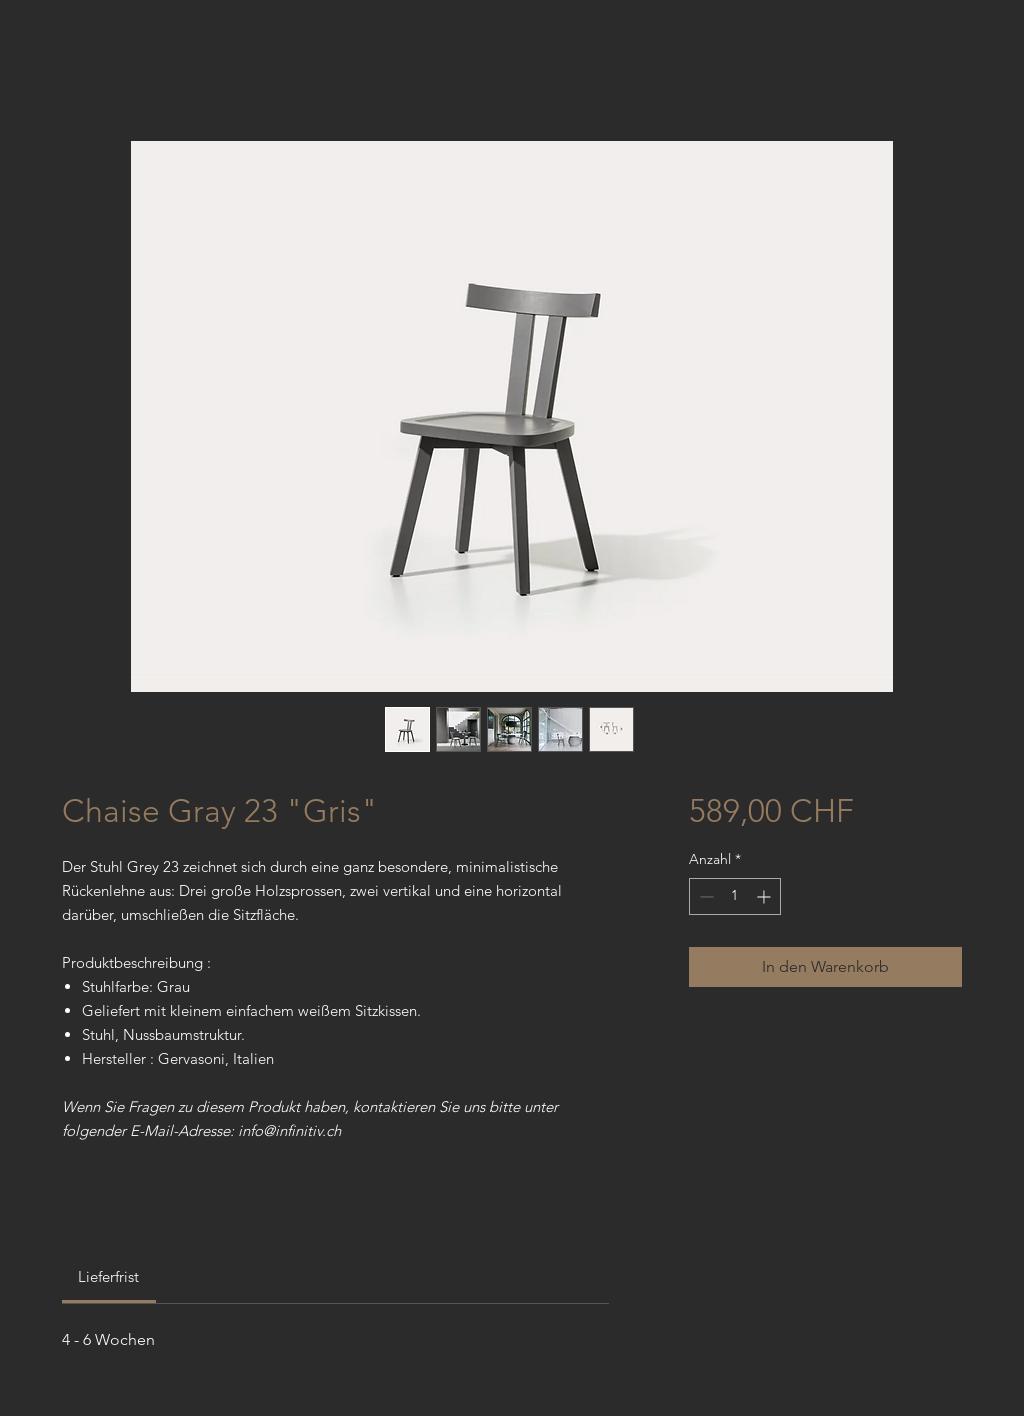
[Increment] (765, 896)
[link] (108, 1276)
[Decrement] (704, 896)
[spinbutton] (735, 896)
